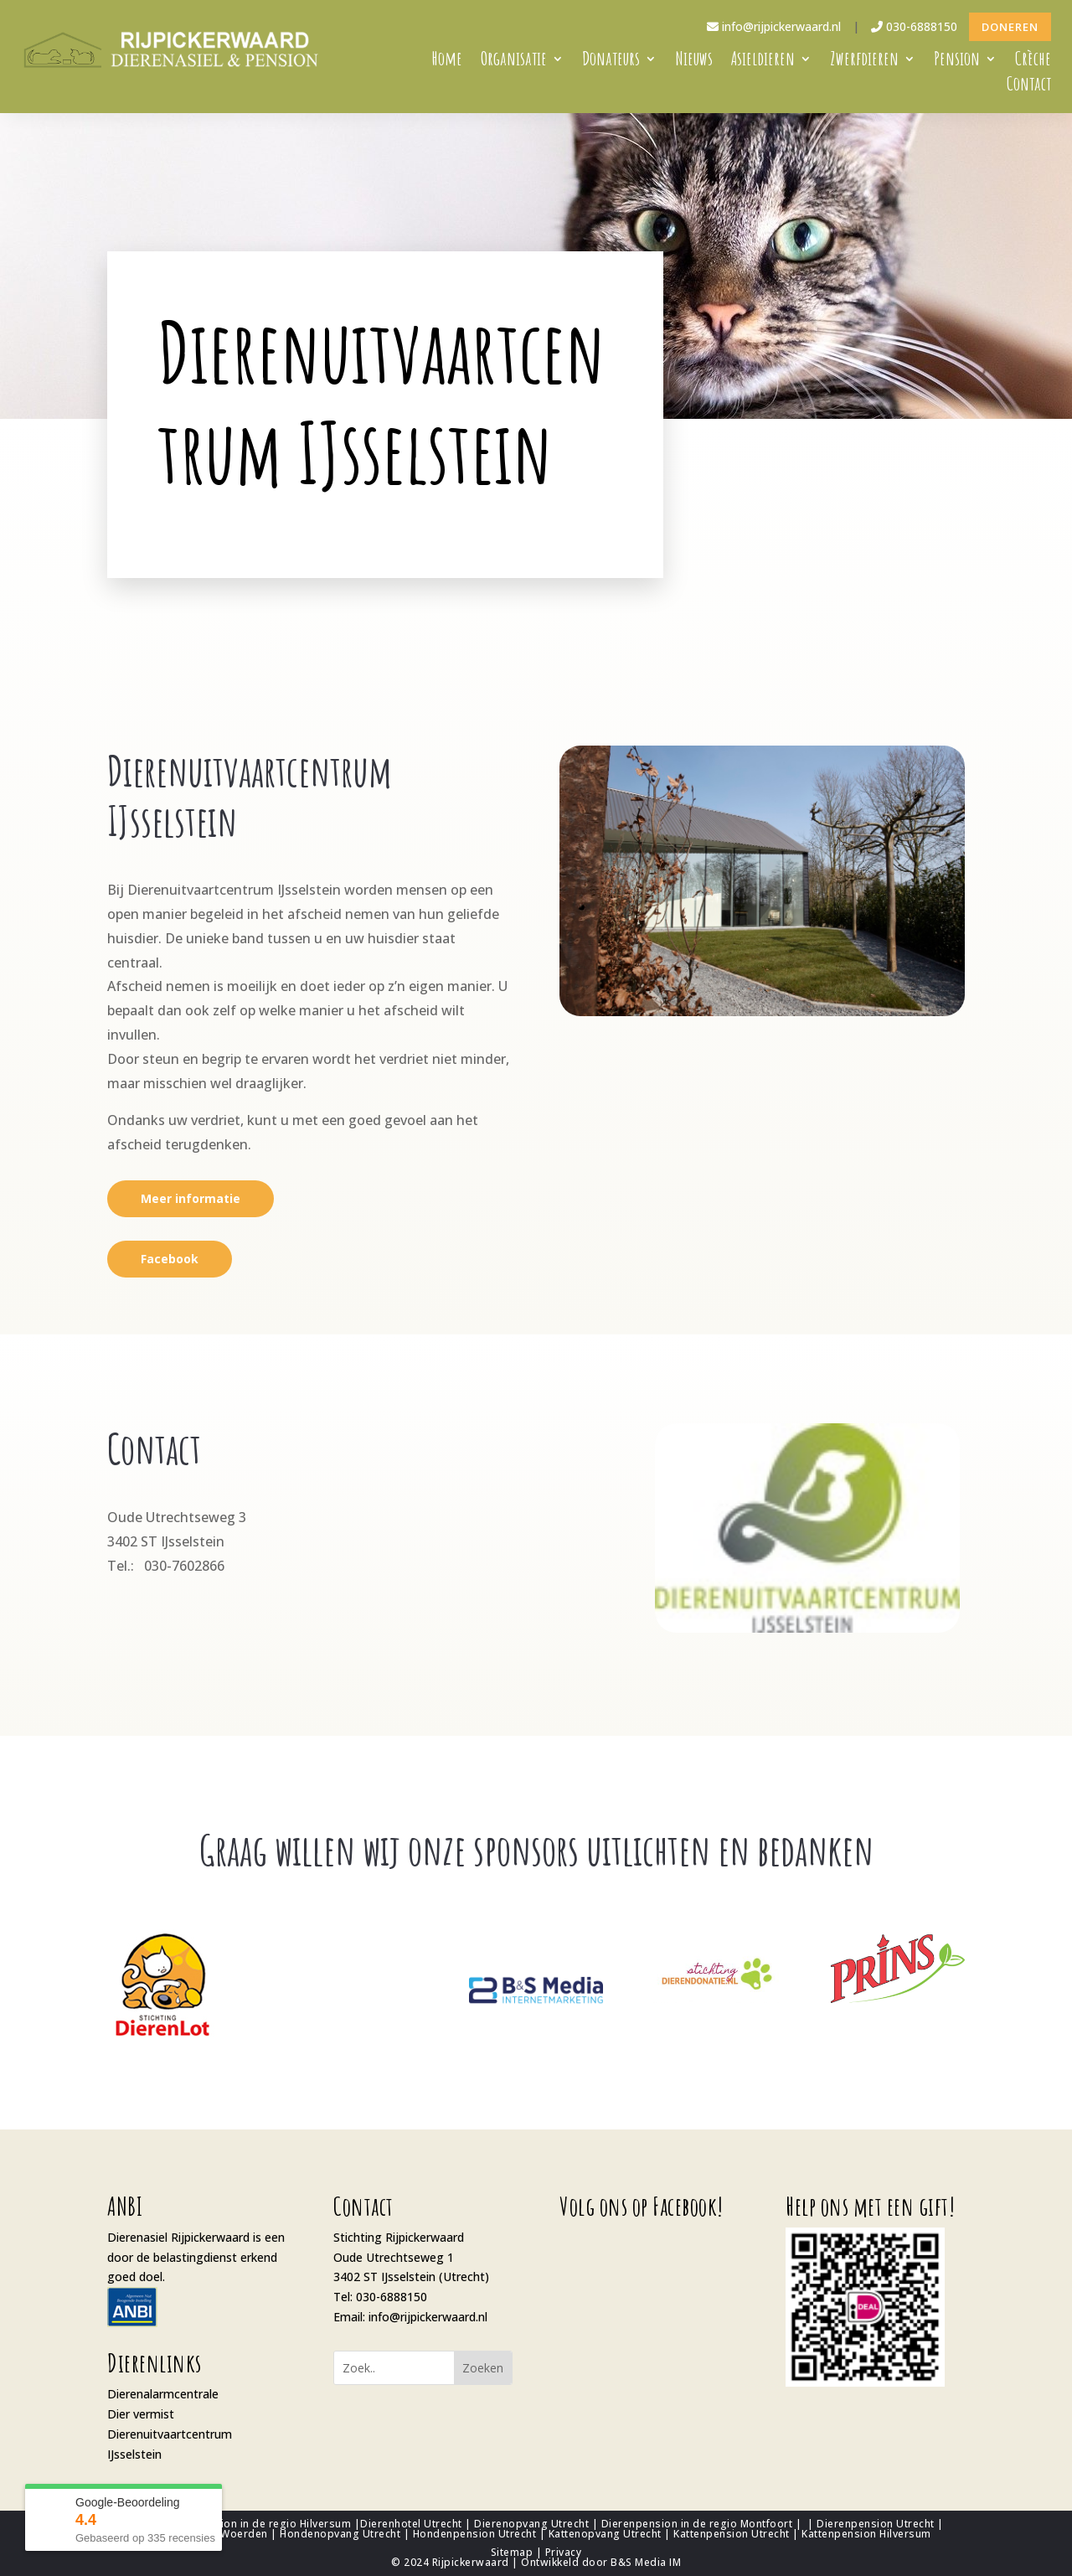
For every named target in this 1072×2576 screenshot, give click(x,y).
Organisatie (514, 61)
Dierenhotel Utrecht (411, 2524)
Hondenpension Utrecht (475, 2534)
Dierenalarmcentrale (163, 2394)
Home (447, 61)
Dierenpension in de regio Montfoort (697, 2524)
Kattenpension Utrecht (731, 2534)
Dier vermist (140, 2414)
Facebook (169, 1259)
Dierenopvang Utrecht (531, 2524)
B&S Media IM (646, 2562)
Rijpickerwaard (470, 2562)
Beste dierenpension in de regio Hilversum (240, 2524)
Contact (1029, 87)
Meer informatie (190, 1198)
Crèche (1033, 61)
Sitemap (512, 2552)
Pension (957, 61)
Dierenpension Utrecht (876, 2524)
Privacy (563, 2552)
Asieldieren (763, 61)
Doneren (1010, 26)
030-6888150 (914, 26)
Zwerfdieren (864, 61)
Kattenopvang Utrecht (605, 2534)
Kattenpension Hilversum (866, 2534)
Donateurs (611, 61)
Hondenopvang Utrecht (340, 2534)
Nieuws (694, 61)
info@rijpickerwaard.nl (774, 26)
